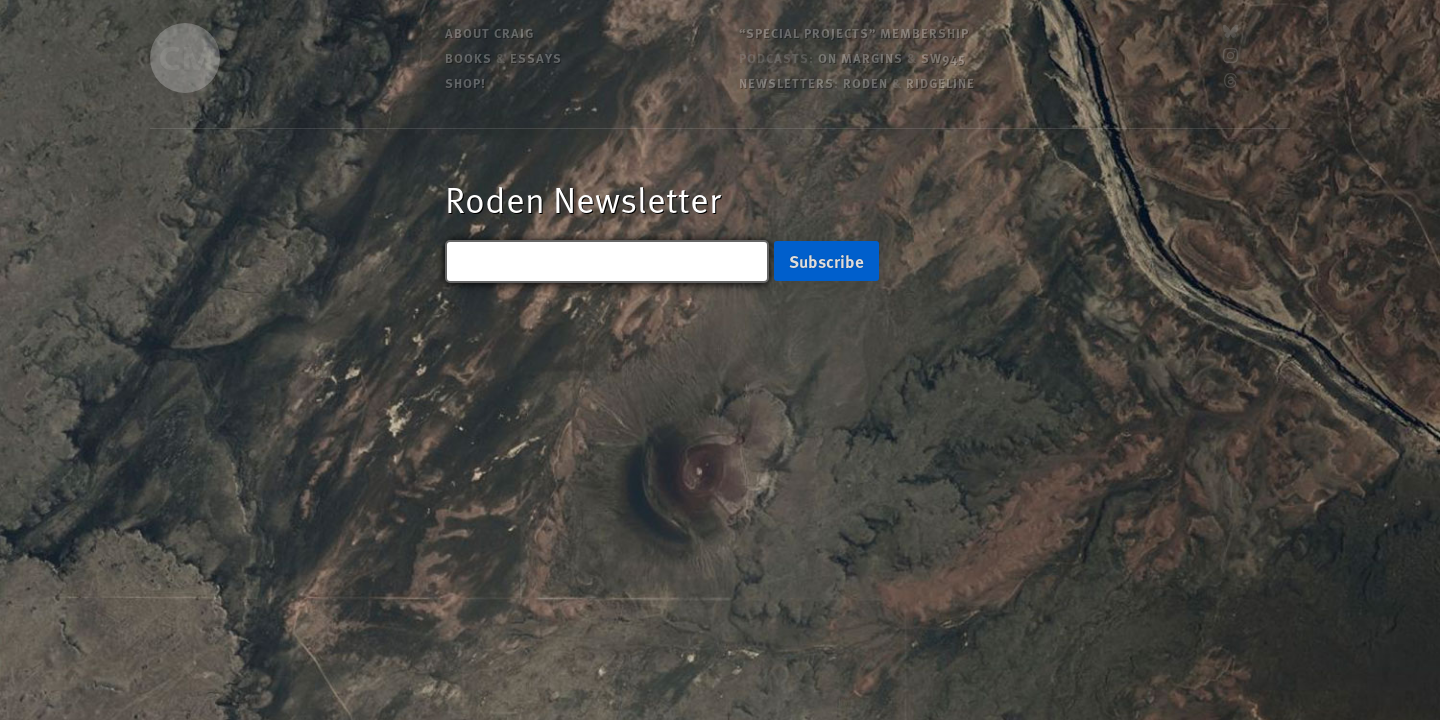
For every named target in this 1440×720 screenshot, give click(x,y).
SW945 (943, 57)
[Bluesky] (1230, 32)
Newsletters (786, 82)
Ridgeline (940, 82)
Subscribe (826, 261)
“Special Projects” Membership (854, 32)
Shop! (465, 82)
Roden (865, 82)
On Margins (860, 57)
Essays (536, 57)
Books (468, 57)
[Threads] (1230, 82)
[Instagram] (1230, 57)
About (489, 32)
